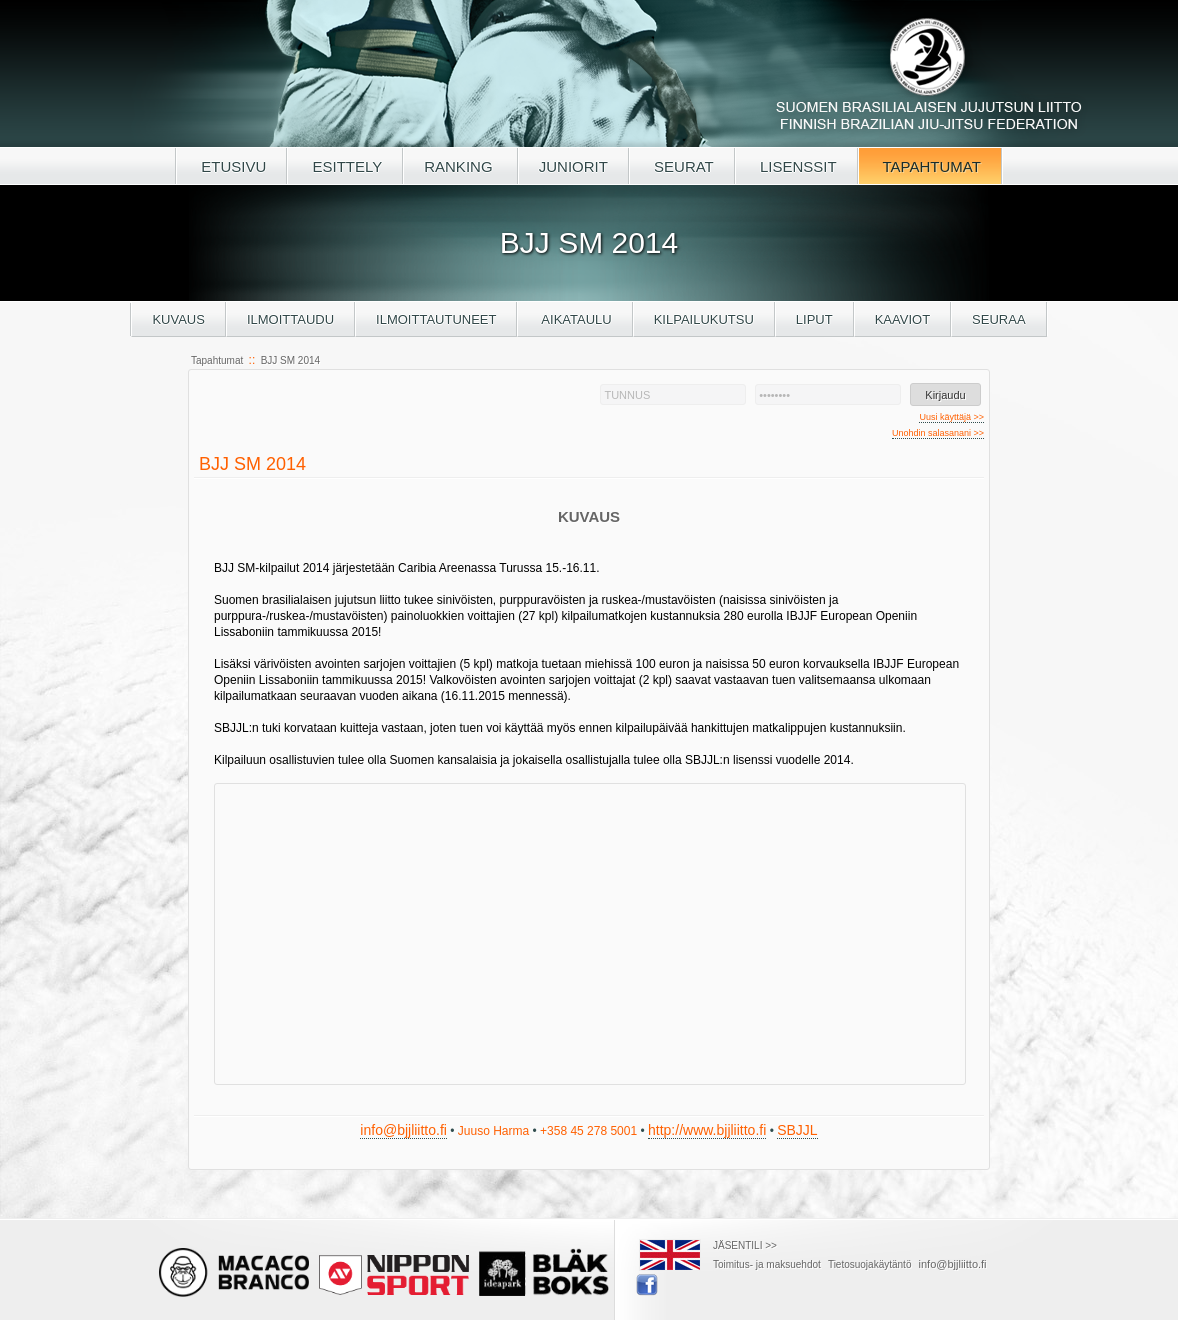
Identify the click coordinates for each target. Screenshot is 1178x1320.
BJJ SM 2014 (290, 360)
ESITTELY (345, 166)
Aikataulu (574, 319)
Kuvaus (178, 319)
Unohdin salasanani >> (938, 433)
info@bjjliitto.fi (403, 1130)
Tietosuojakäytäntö (870, 1264)
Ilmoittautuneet (436, 319)
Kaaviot (902, 319)
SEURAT (682, 166)
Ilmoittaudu (290, 319)
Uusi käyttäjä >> (951, 417)
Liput (814, 319)
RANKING (460, 166)
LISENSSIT (796, 166)
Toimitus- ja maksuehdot (767, 1264)
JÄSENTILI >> (745, 1245)
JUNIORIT (573, 166)
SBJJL (797, 1130)
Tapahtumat (217, 360)
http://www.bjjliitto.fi (707, 1130)
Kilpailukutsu (704, 319)
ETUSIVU (231, 166)
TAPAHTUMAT (930, 166)
